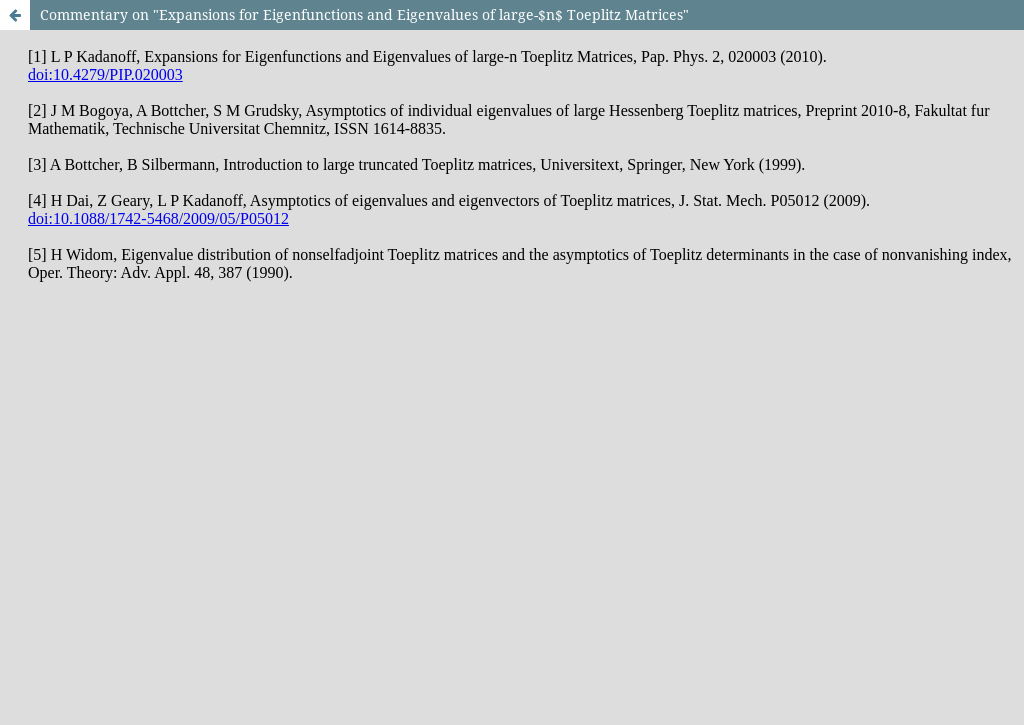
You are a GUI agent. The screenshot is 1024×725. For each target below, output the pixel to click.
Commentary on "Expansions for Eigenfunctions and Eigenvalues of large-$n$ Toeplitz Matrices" (364, 14)
